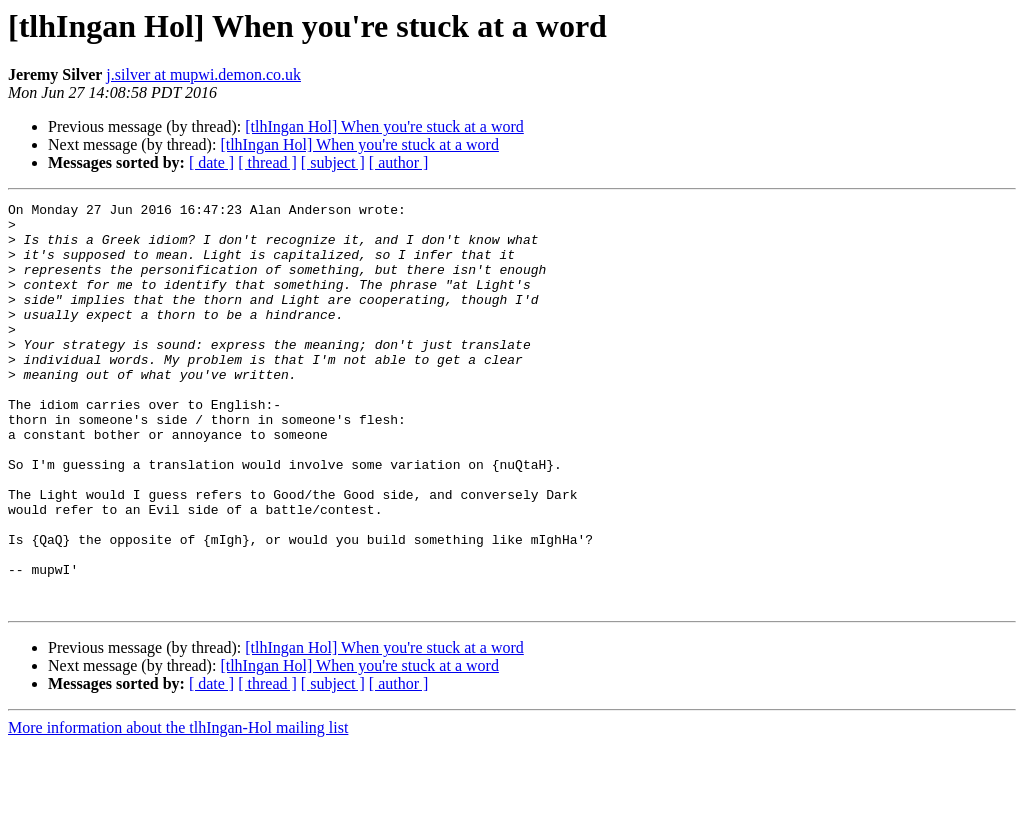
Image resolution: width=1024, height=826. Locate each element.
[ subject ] (333, 162)
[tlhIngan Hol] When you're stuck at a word (384, 126)
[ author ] (399, 162)
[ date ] (211, 162)
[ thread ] (267, 162)
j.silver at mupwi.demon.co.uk (203, 74)
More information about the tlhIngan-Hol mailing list (178, 808)
